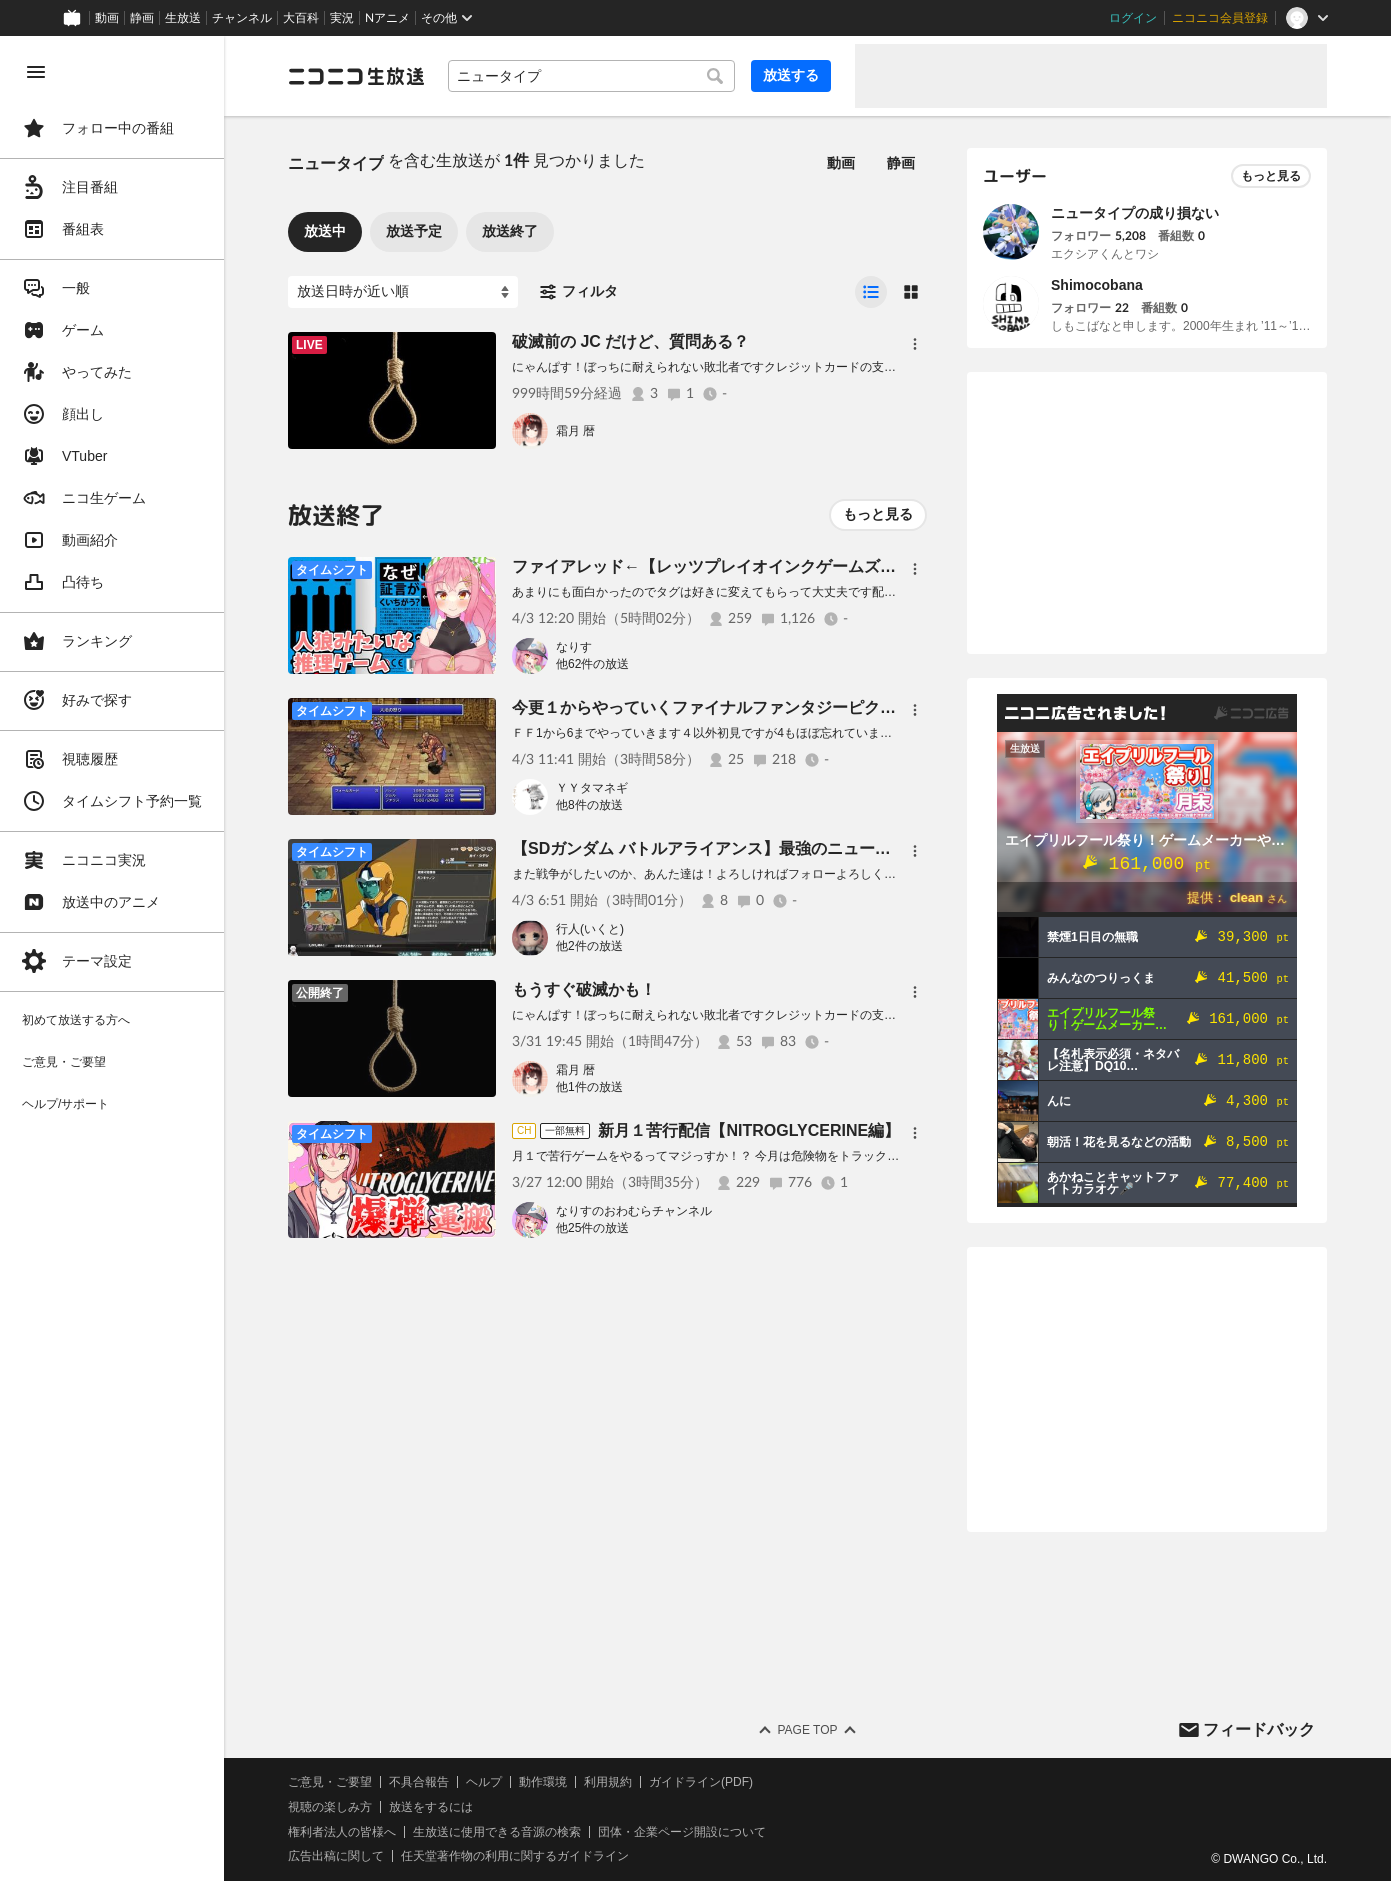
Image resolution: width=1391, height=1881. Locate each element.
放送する (791, 75)
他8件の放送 (589, 805)
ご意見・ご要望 (330, 1782)
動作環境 (543, 1782)
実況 (342, 18)
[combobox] (591, 76)
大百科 (301, 18)
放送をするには (431, 1807)
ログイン (1133, 18)
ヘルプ (484, 1782)
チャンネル (242, 18)
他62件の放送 (592, 664)
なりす (574, 647)
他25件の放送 (592, 1228)
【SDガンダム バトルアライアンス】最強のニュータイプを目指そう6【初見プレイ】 (818, 848)
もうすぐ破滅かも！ (584, 989)
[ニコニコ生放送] (356, 76)
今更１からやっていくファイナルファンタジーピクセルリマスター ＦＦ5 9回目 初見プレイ (857, 707)
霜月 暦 (575, 431)
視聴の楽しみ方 (330, 1807)
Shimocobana (1097, 285)
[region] (112, 958)
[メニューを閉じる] (36, 72)
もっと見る (878, 514)
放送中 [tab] (325, 231)
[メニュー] (915, 344)
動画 (107, 18)
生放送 (183, 18)
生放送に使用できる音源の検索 (497, 1832)
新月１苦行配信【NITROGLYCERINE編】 (749, 1130)
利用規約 (608, 1782)
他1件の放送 (589, 1087)
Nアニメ (387, 18)
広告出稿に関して (336, 1856)
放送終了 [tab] (510, 231)
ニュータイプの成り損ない (1135, 213)
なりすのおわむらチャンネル (634, 1211)
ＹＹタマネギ (592, 788)
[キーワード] (591, 76)
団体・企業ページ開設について (682, 1832)
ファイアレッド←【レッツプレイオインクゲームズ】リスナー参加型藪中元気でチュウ (824, 566)
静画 (142, 18)
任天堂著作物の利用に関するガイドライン (515, 1856)
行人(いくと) (590, 929)
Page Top (807, 1730)
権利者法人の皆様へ (342, 1832)
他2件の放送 (589, 946)
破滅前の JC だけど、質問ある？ (630, 341)
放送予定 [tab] (414, 231)
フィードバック (1259, 1729)
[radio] (871, 292)
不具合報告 (419, 1782)
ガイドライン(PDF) (701, 1782)
